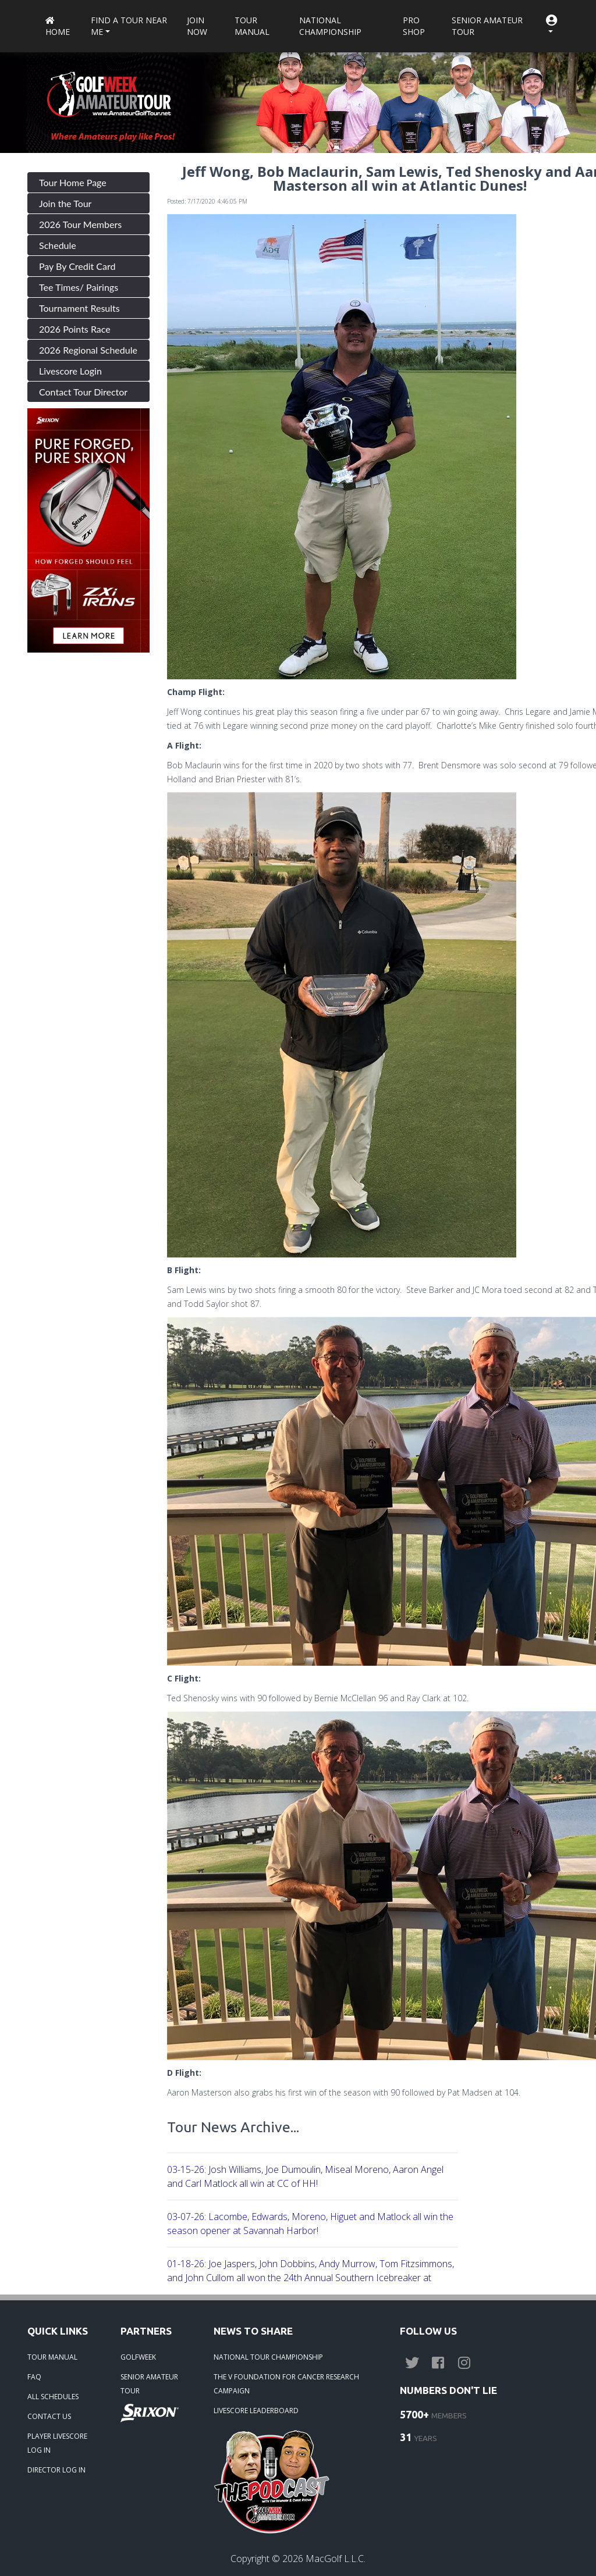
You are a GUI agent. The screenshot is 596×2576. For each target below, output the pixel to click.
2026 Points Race (75, 328)
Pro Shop (414, 26)
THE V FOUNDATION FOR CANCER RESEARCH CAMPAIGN (286, 2384)
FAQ (34, 2377)
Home (57, 27)
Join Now (197, 26)
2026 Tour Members (80, 224)
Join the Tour (65, 203)
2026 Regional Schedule (88, 349)
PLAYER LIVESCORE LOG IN (57, 2443)
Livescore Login (70, 370)
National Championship (330, 26)
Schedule (57, 245)
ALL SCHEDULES (53, 2397)
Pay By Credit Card (77, 266)
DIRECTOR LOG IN (56, 2470)
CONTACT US (49, 2416)
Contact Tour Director (83, 391)
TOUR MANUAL (52, 2357)
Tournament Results (79, 307)
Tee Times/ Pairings (78, 287)
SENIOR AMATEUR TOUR (149, 2384)
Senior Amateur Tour (487, 26)
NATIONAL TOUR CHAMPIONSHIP (268, 2357)
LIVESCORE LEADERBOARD (256, 2410)
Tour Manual (252, 26)
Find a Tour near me (129, 26)
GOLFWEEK (138, 2357)
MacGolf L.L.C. (336, 2558)
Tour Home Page (73, 182)
